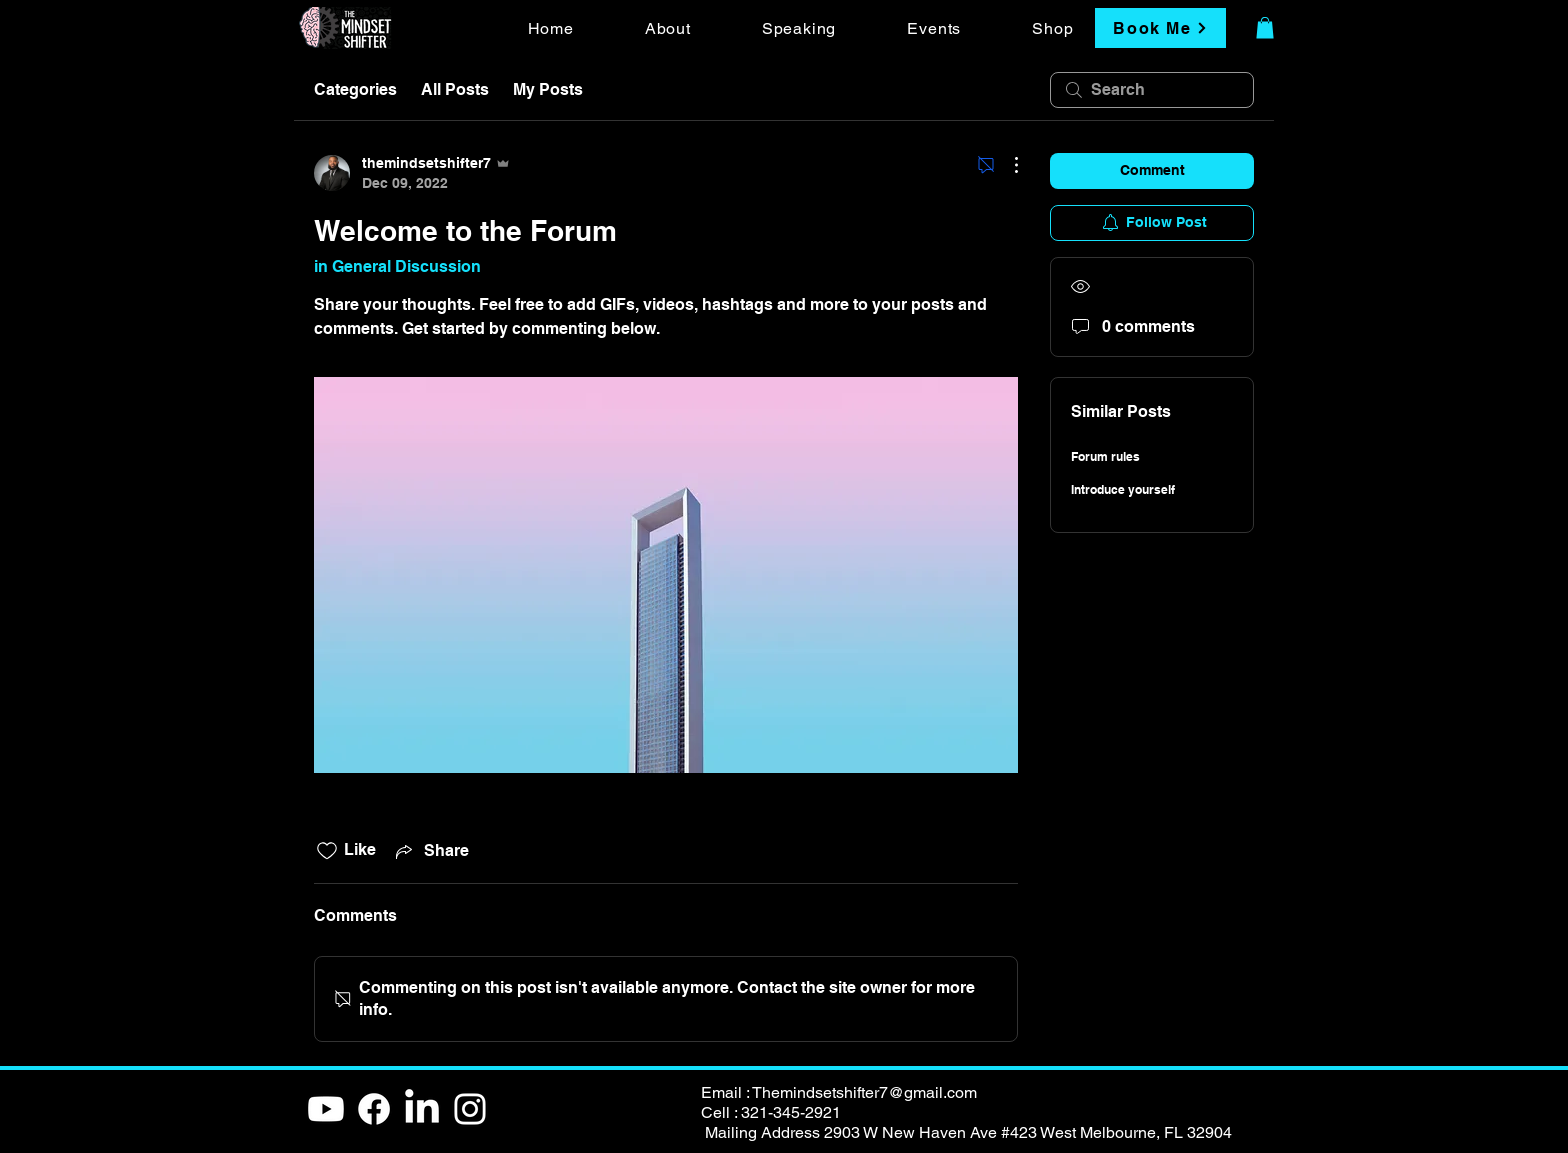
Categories (355, 89)
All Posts (455, 89)
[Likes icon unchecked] (327, 851)
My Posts (548, 89)
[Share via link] (430, 851)
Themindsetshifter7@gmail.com (864, 1092)
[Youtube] (326, 1109)
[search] (1152, 90)
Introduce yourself (1123, 489)
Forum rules (1105, 456)
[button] (1265, 28)
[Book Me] (1160, 28)
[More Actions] (1006, 165)
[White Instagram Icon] (470, 1109)
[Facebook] (374, 1109)
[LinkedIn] (422, 1109)
